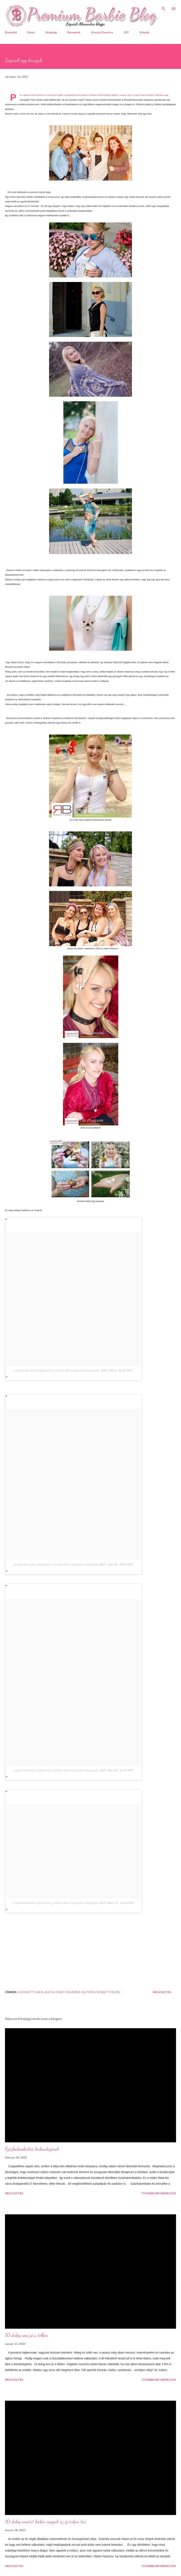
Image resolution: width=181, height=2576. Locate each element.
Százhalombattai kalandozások (32, 2149)
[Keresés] (163, 7)
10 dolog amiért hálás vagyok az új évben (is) (45, 2522)
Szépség (51, 32)
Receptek (73, 32)
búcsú (50, 1992)
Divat (31, 32)
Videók (144, 32)
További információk (158, 2193)
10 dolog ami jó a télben (26, 2335)
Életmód (11, 32)
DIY (126, 32)
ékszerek (73, 1992)
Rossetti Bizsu (108, 1992)
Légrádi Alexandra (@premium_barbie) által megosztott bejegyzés (56, 1370)
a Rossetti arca (31, 1992)
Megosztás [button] (162, 1992)
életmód (88, 1992)
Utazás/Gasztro (102, 32)
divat (60, 1992)
